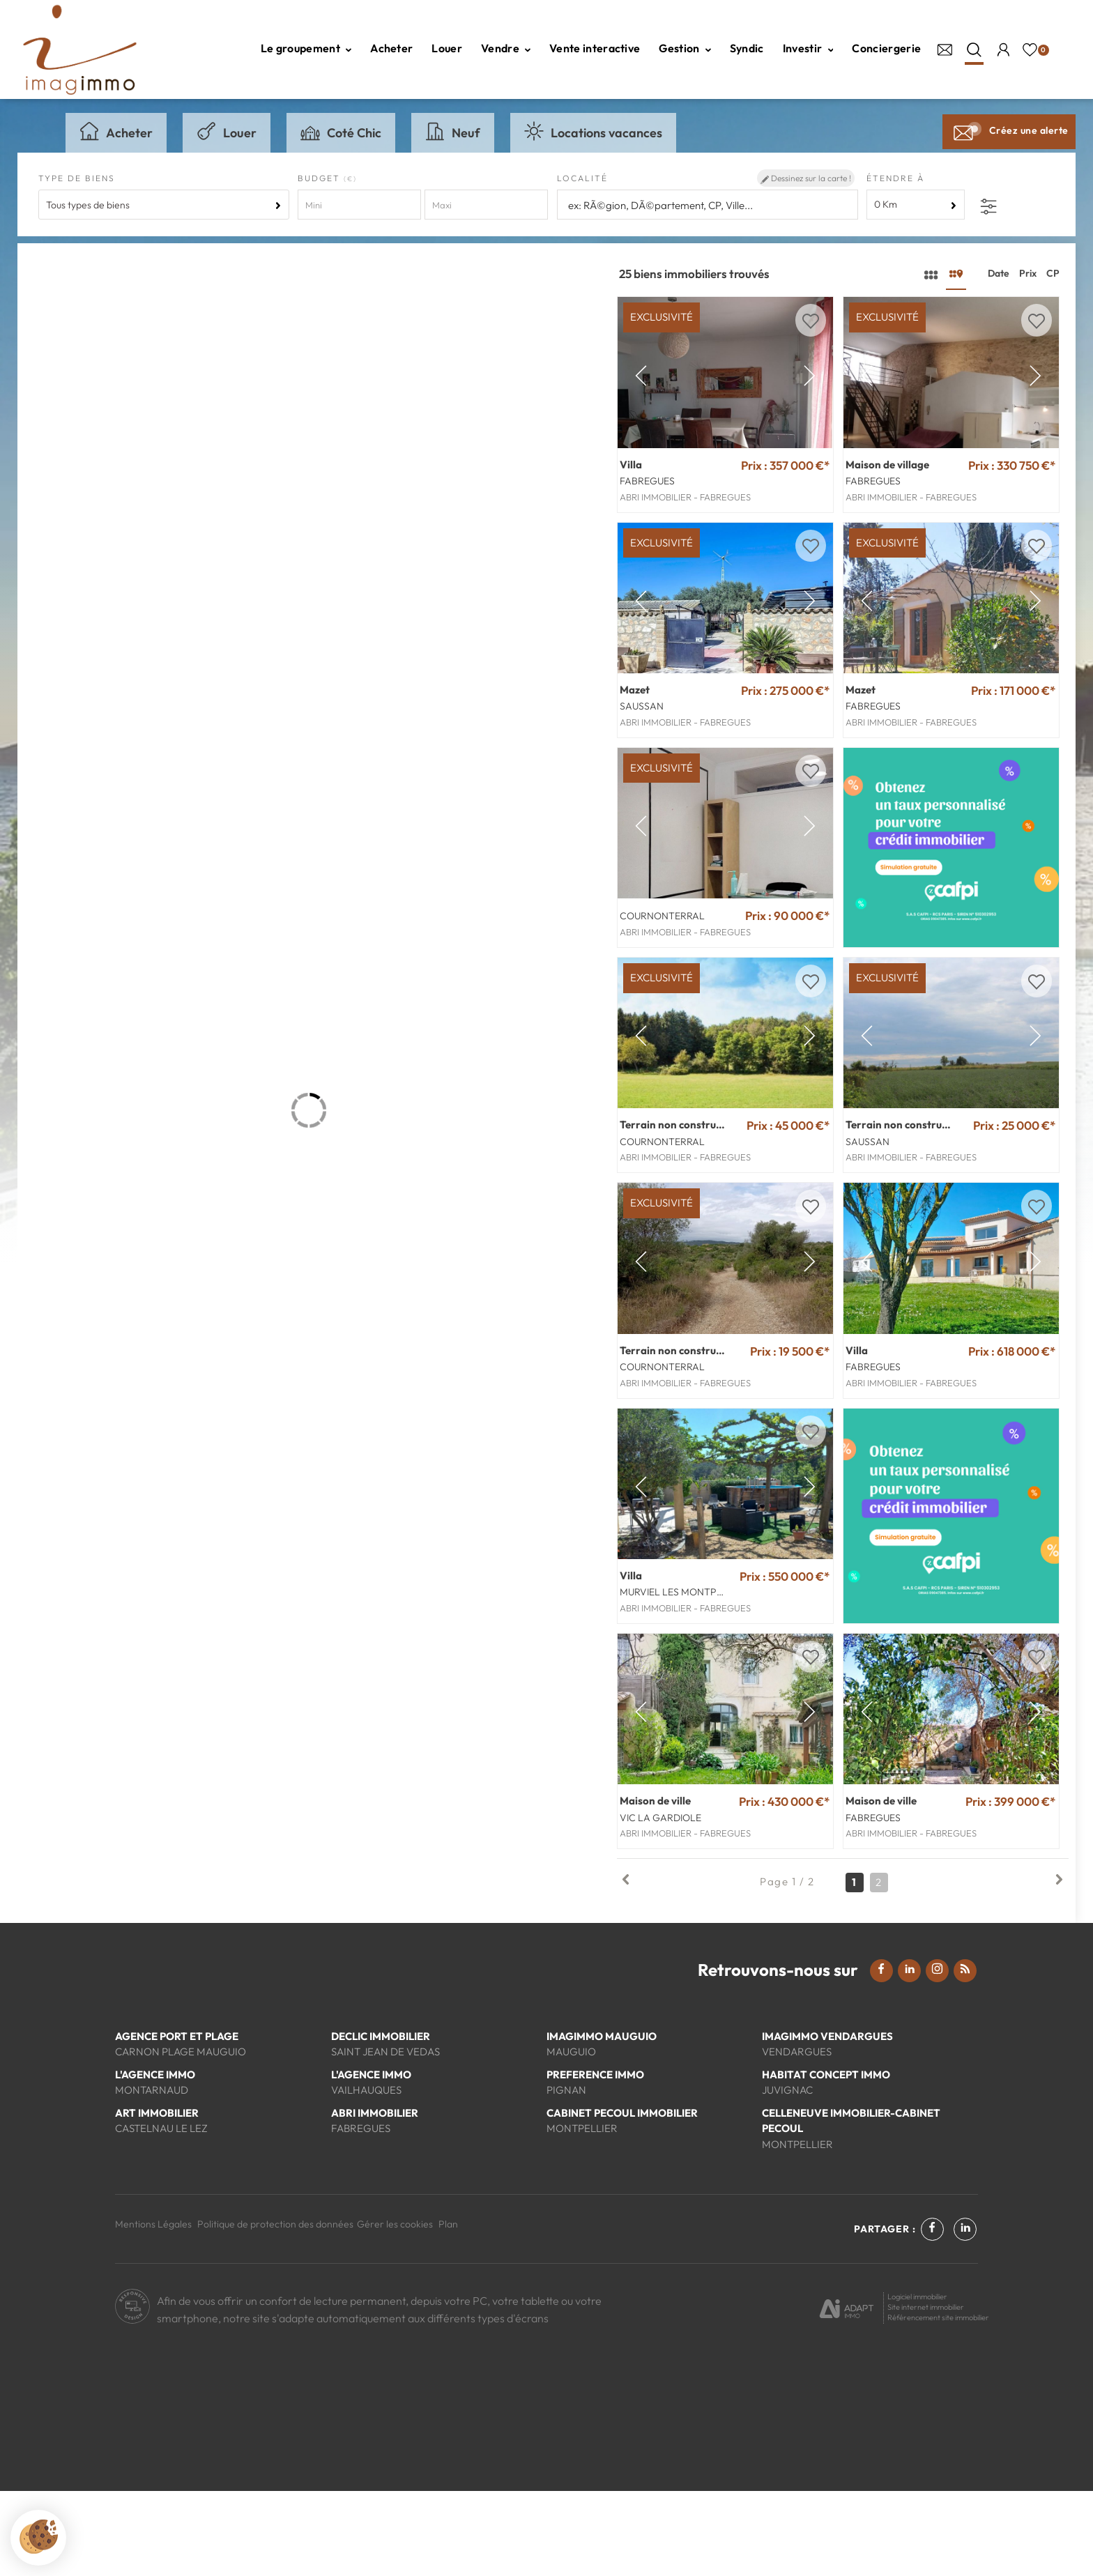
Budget (321, 178)
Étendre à (895, 178)
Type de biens (76, 178)
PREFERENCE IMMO (595, 2158)
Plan (448, 2309)
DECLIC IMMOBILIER (380, 2120)
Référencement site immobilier (938, 2402)
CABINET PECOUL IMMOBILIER (622, 2197)
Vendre (505, 48)
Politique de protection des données (275, 2309)
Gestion (684, 48)
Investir (808, 48)
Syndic (747, 48)
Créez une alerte (1009, 130)
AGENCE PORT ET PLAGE (176, 2120)
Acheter (391, 48)
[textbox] (707, 205)
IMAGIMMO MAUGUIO (601, 2120)
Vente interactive (594, 48)
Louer (446, 48)
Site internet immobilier (925, 2392)
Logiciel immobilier (917, 2381)
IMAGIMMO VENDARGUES (827, 2120)
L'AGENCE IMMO (155, 2158)
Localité (582, 178)
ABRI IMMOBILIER (374, 2197)
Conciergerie (886, 48)
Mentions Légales (153, 2309)
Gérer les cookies (395, 2309)
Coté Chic (340, 131)
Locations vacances (593, 131)
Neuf (452, 131)
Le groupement (306, 48)
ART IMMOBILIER (157, 2197)
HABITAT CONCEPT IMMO (826, 2158)
